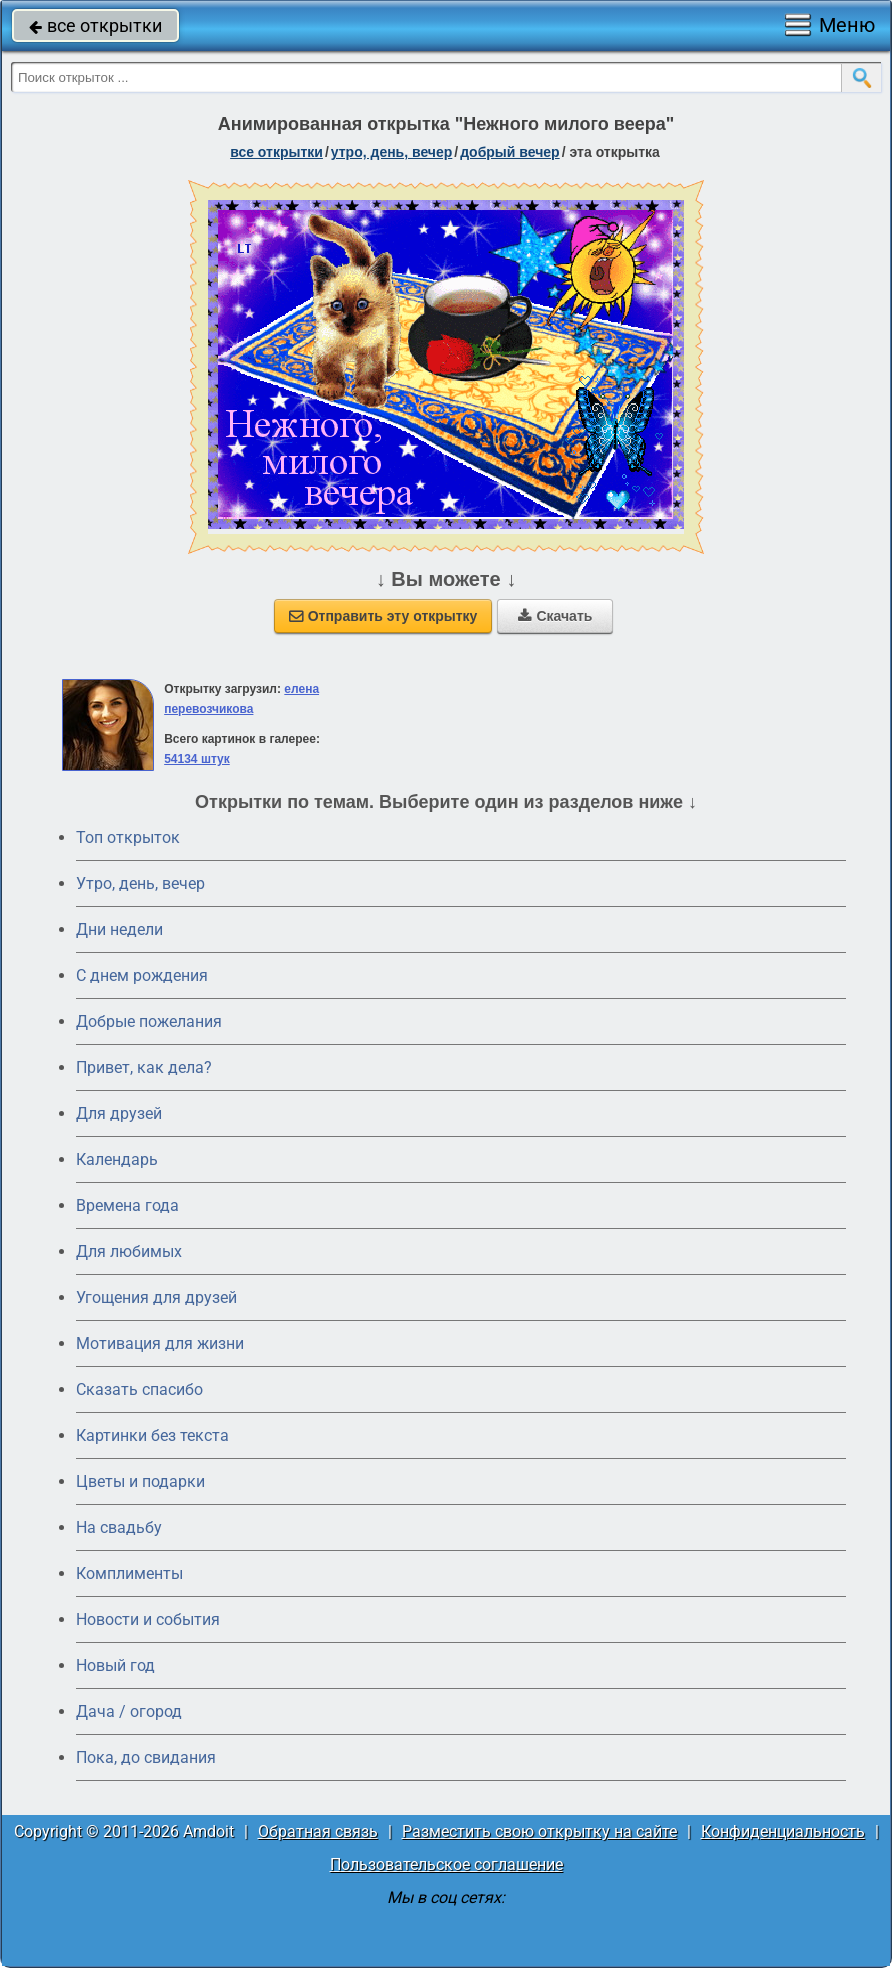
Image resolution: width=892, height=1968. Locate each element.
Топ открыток (128, 837)
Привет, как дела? (144, 1067)
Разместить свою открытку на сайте (539, 1831)
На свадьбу (119, 1527)
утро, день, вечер (392, 152)
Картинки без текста (152, 1435)
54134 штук (197, 759)
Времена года (127, 1205)
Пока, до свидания (146, 1757)
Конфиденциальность (783, 1831)
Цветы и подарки (140, 1481)
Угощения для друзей (156, 1297)
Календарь (117, 1159)
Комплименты (129, 1573)
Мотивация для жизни (160, 1343)
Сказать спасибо (139, 1389)
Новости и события (148, 1619)
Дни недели (119, 929)
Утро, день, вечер (140, 883)
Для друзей (119, 1113)
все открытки (95, 25)
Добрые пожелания (149, 1021)
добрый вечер (509, 152)
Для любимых (129, 1251)
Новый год (115, 1665)
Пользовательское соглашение (446, 1864)
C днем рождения (142, 975)
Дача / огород (129, 1711)
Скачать (555, 616)
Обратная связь (318, 1831)
